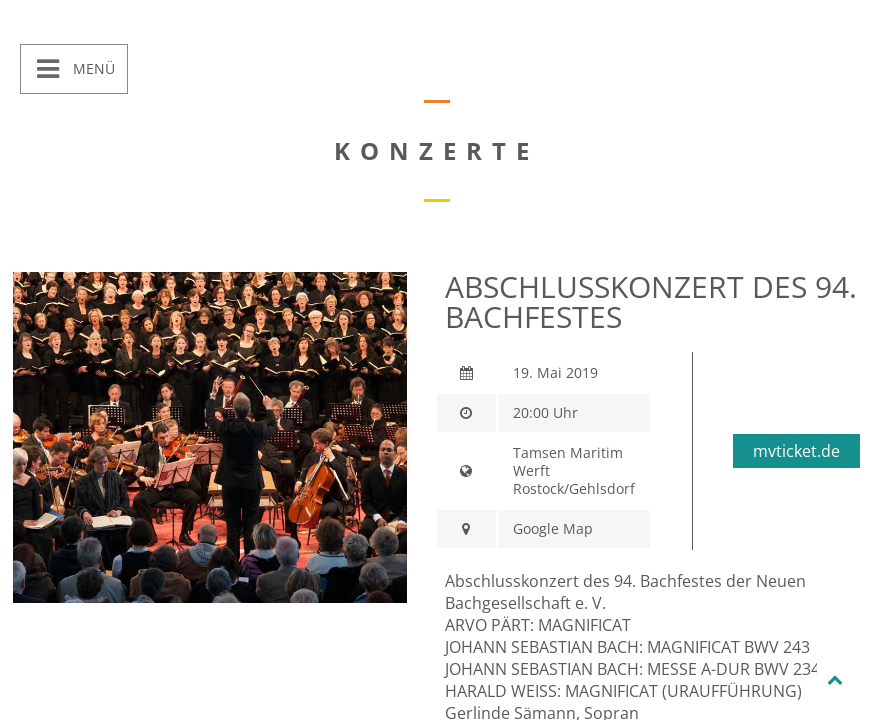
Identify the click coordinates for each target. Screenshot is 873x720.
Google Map (553, 528)
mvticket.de (796, 451)
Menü (92, 68)
